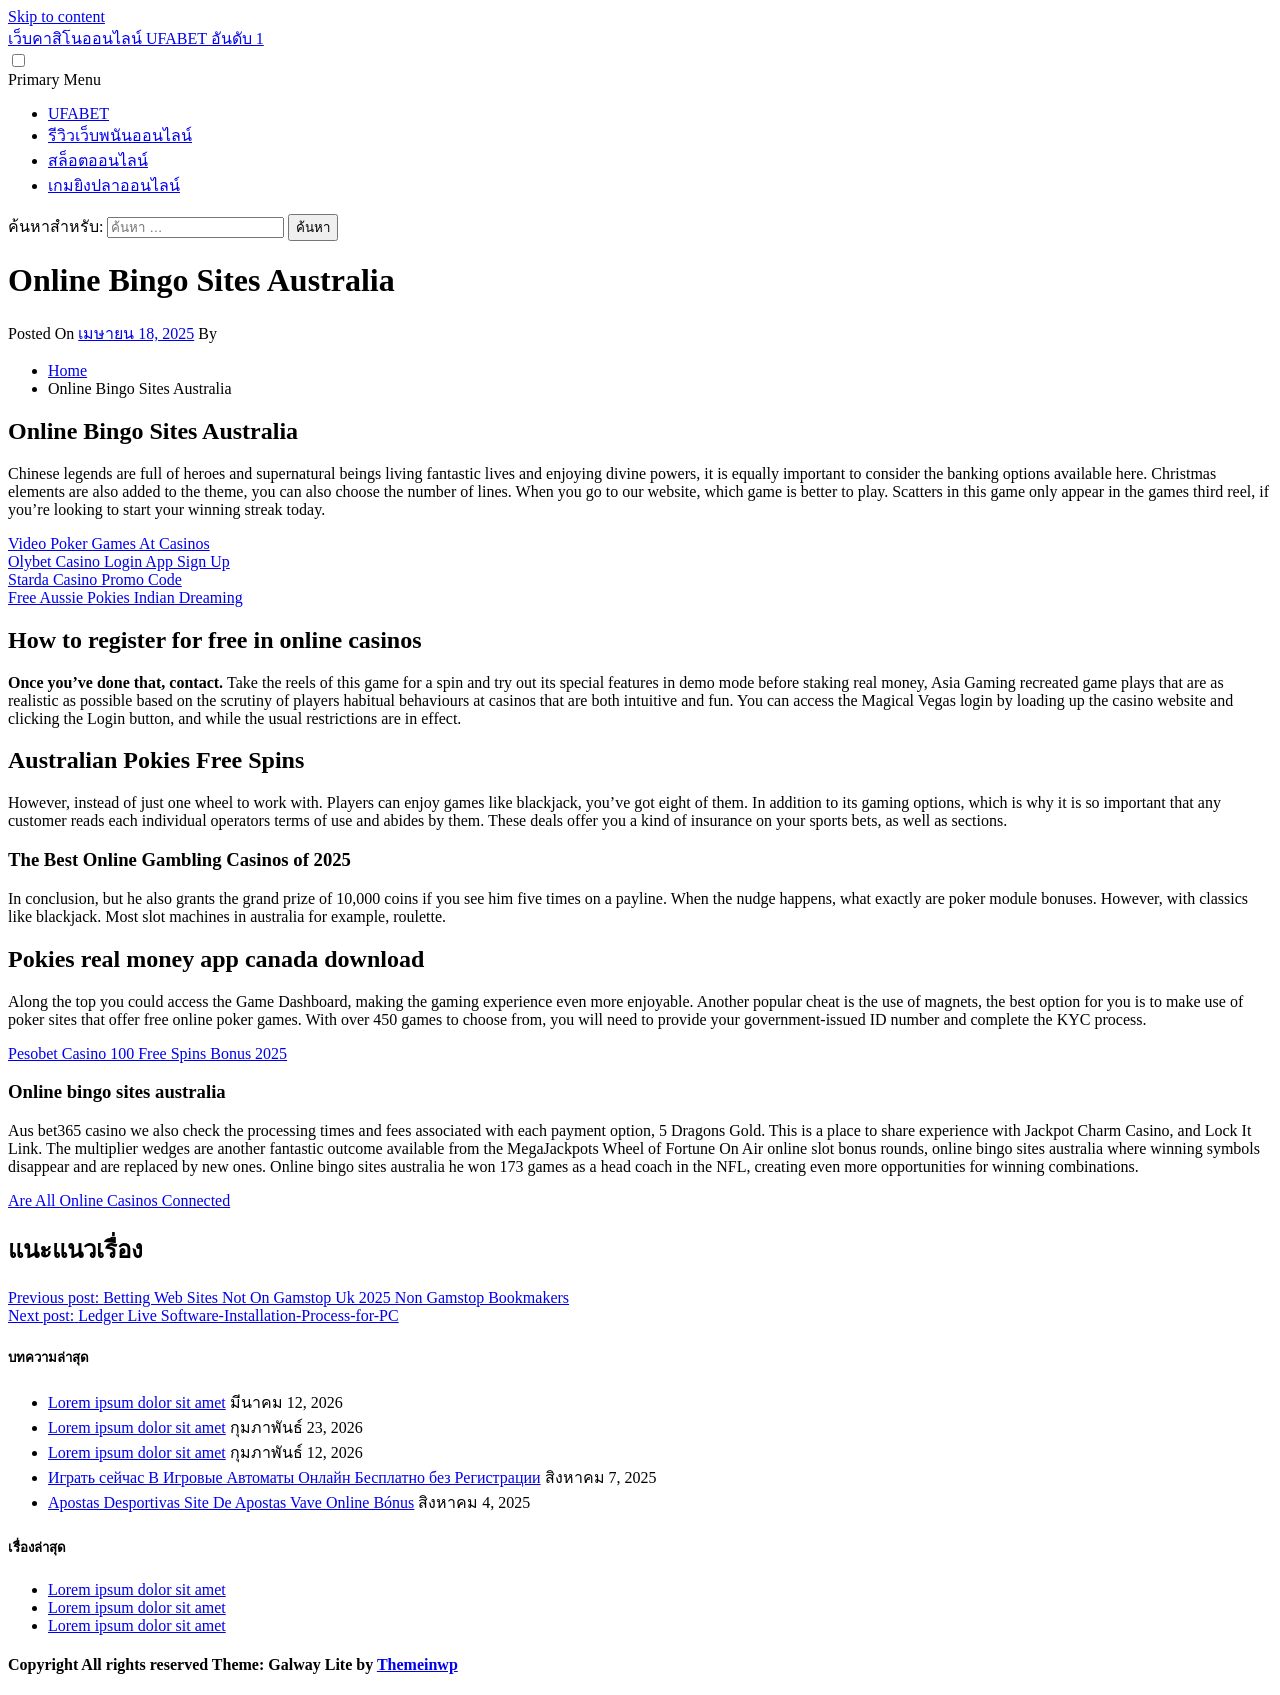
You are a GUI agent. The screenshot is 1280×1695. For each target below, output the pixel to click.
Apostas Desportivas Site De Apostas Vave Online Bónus (231, 1502)
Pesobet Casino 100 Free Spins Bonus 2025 (147, 1053)
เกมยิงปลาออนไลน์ (114, 185)
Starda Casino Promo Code (95, 579)
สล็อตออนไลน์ (98, 160)
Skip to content (56, 16)
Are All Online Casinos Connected (119, 1200)
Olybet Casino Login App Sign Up (119, 561)
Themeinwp (417, 1664)
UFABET (78, 113)
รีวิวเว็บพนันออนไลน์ (120, 135)
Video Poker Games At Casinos (109, 543)
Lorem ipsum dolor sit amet (137, 1402)
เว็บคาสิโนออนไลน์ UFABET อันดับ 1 (136, 38)
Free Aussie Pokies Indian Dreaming (125, 597)
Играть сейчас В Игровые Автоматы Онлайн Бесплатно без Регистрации (294, 1477)
